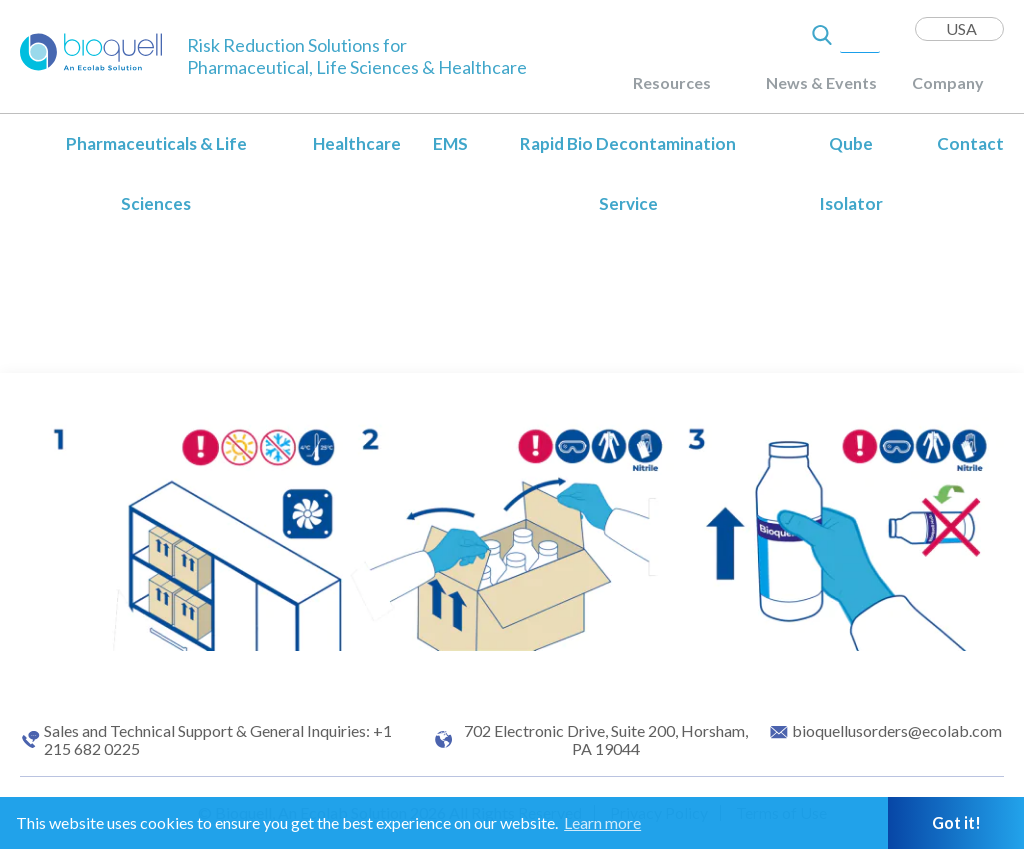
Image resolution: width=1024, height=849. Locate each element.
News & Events (821, 82)
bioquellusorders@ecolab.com (897, 731)
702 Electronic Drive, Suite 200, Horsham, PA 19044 (606, 740)
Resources (672, 82)
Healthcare (357, 143)
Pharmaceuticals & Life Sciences (156, 173)
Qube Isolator (851, 173)
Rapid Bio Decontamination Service (628, 173)
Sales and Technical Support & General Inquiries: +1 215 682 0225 (218, 740)
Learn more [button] (602, 822)
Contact (970, 143)
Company (948, 82)
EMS (450, 143)
